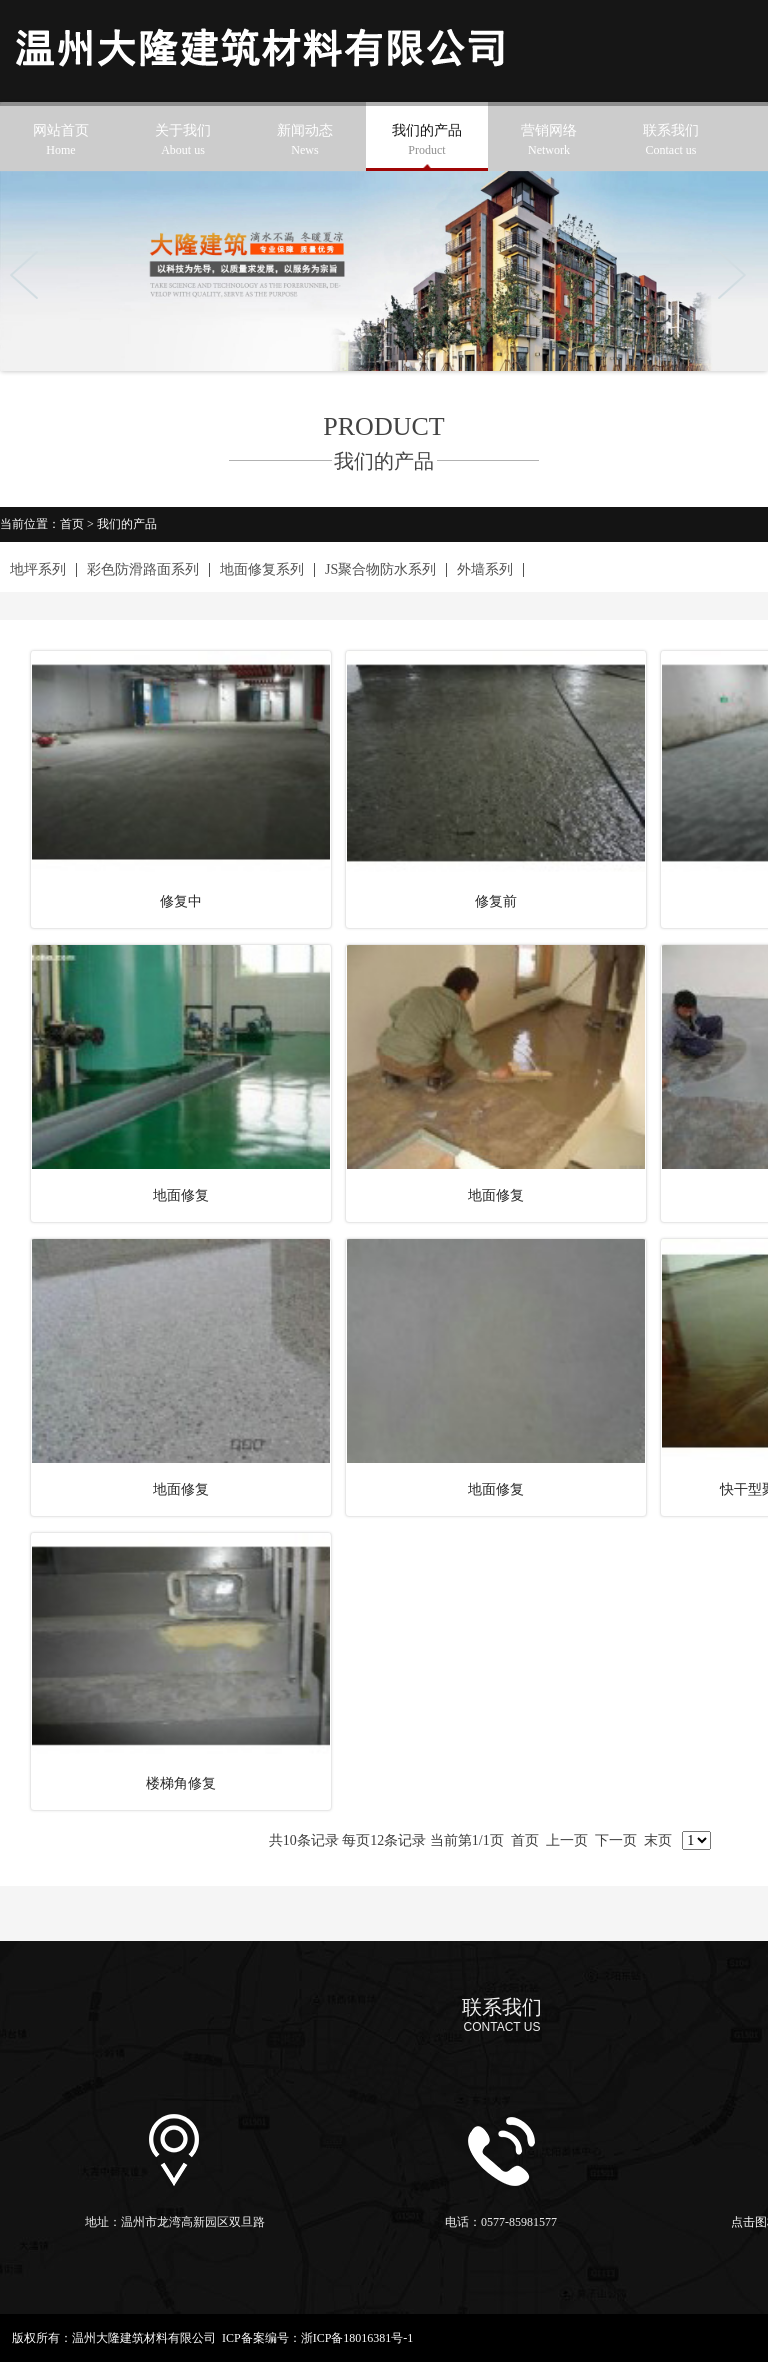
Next (738, 275)
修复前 (496, 901)
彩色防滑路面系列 (143, 570)
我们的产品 (427, 141)
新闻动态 (305, 141)
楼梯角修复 (181, 1783)
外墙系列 (485, 570)
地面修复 (181, 1195)
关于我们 (183, 141)
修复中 (181, 901)
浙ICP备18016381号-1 (357, 2338)
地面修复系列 (262, 570)
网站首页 (61, 141)
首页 (72, 524)
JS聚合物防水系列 (380, 570)
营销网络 (549, 141)
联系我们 (671, 141)
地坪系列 (38, 570)
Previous (30, 275)
